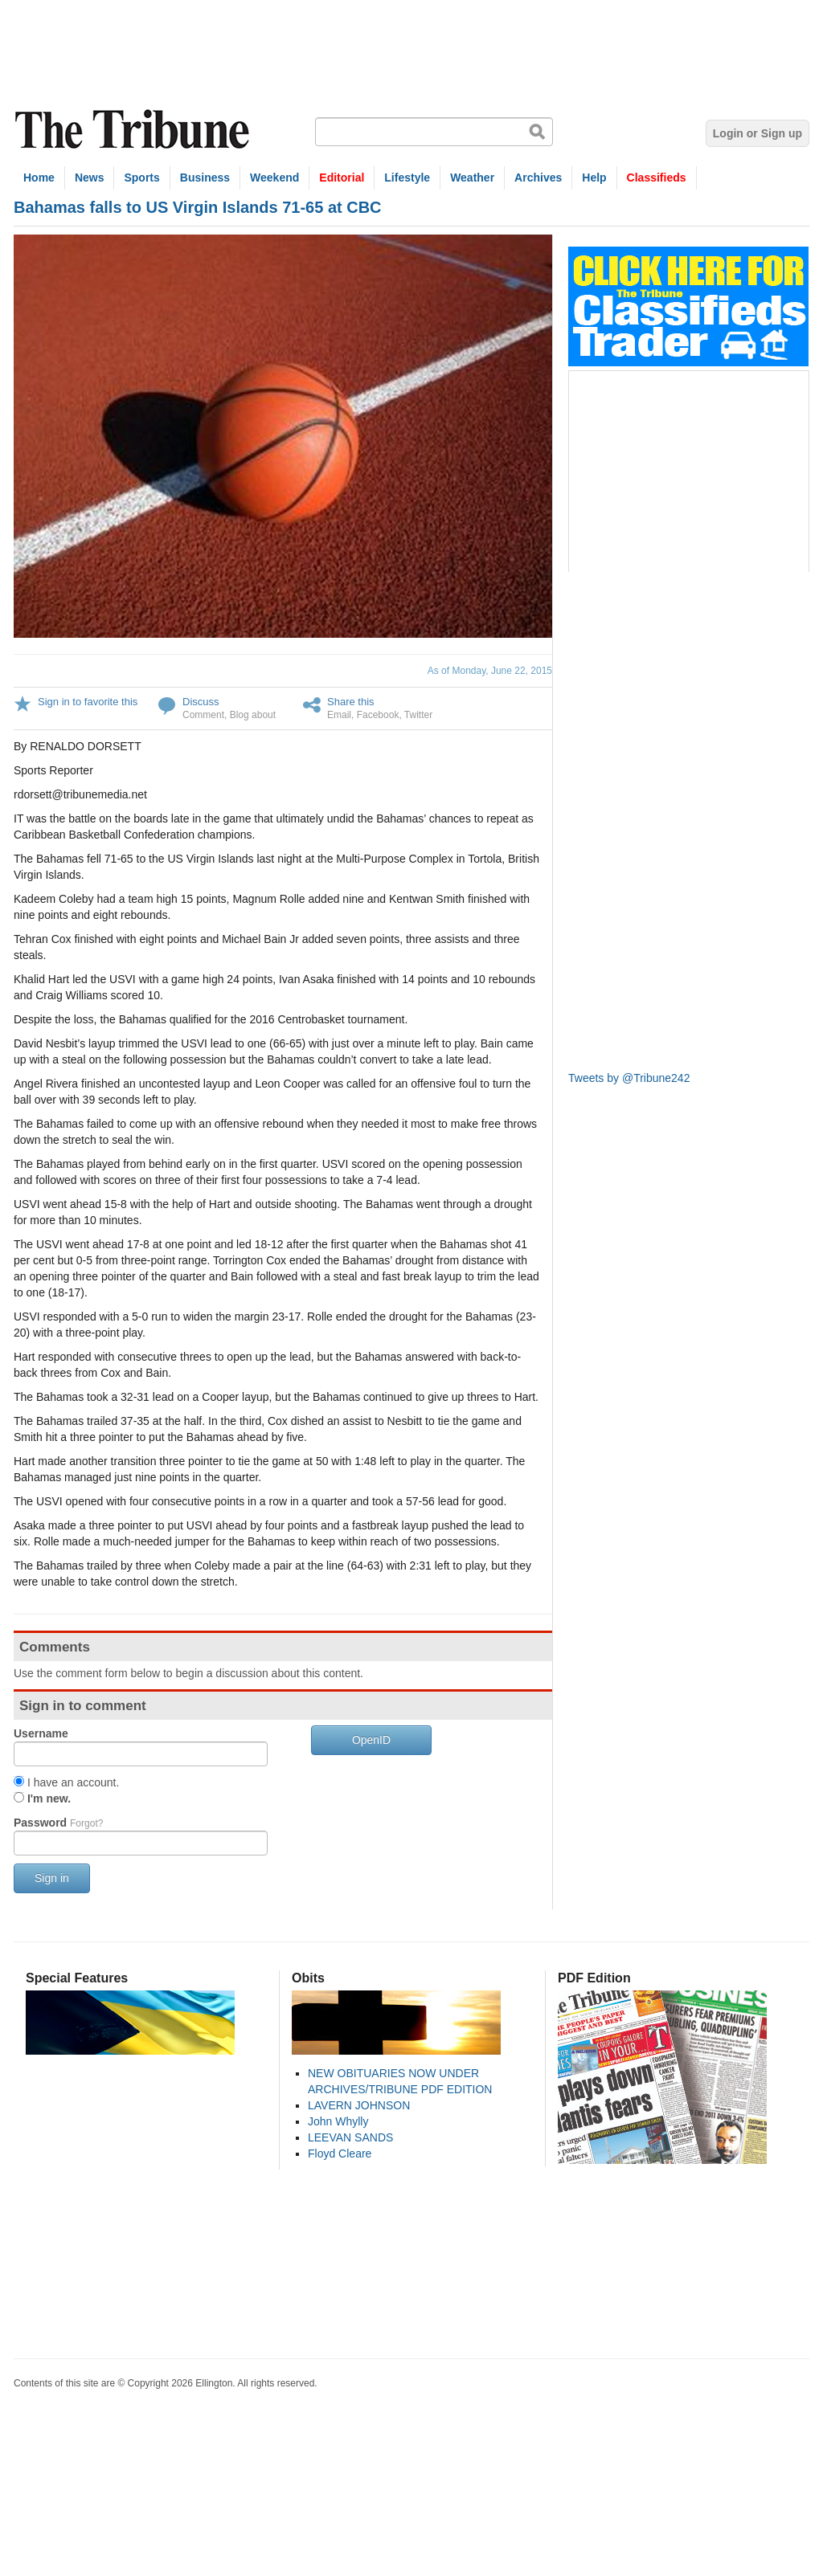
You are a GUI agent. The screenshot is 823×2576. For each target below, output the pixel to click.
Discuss (200, 702)
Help (594, 177)
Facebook (378, 715)
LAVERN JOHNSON (359, 2105)
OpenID (371, 1739)
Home (39, 177)
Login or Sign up (757, 133)
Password (58, 1822)
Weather (472, 177)
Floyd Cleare (339, 2153)
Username (41, 1733)
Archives (538, 177)
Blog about (253, 715)
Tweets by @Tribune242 (629, 1078)
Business (205, 177)
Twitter (418, 715)
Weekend (274, 177)
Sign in (52, 1878)
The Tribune (134, 129)
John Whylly (338, 2121)
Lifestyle (407, 177)
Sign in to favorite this (87, 702)
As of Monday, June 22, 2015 (490, 670)
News (89, 177)
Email (339, 715)
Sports (141, 177)
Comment (203, 715)
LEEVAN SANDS (350, 2137)
